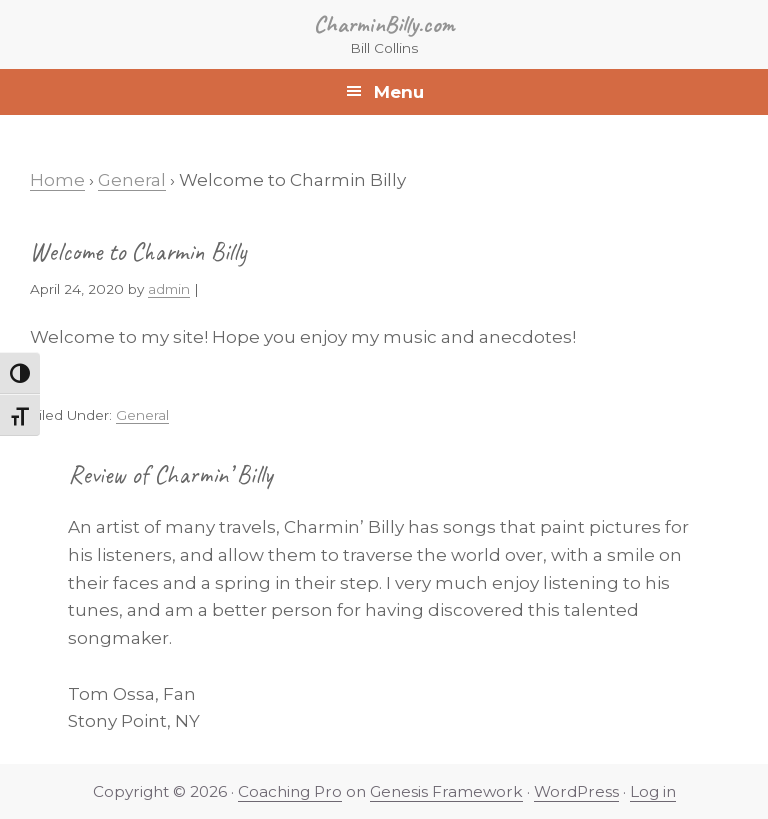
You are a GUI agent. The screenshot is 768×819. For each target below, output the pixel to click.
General (142, 415)
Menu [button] (399, 92)
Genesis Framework (446, 791)
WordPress (576, 791)
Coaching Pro (290, 791)
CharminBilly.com (384, 24)
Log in (653, 791)
